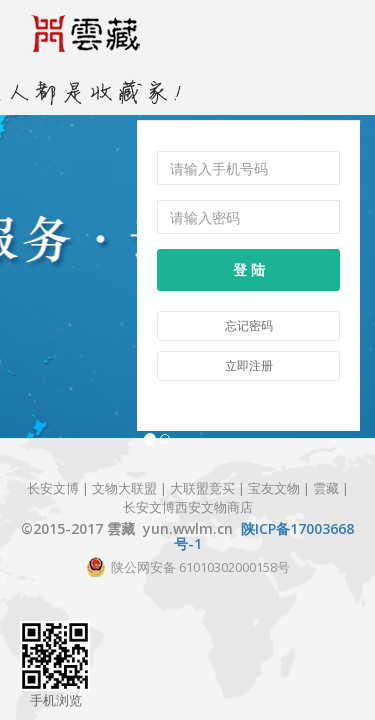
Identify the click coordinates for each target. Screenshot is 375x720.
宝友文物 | (280, 488)
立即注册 (249, 365)
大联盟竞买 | (209, 488)
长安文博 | (59, 488)
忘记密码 (249, 325)
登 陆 (249, 269)
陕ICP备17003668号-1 (264, 536)
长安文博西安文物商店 (188, 506)
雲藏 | (331, 488)
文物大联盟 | (129, 488)
